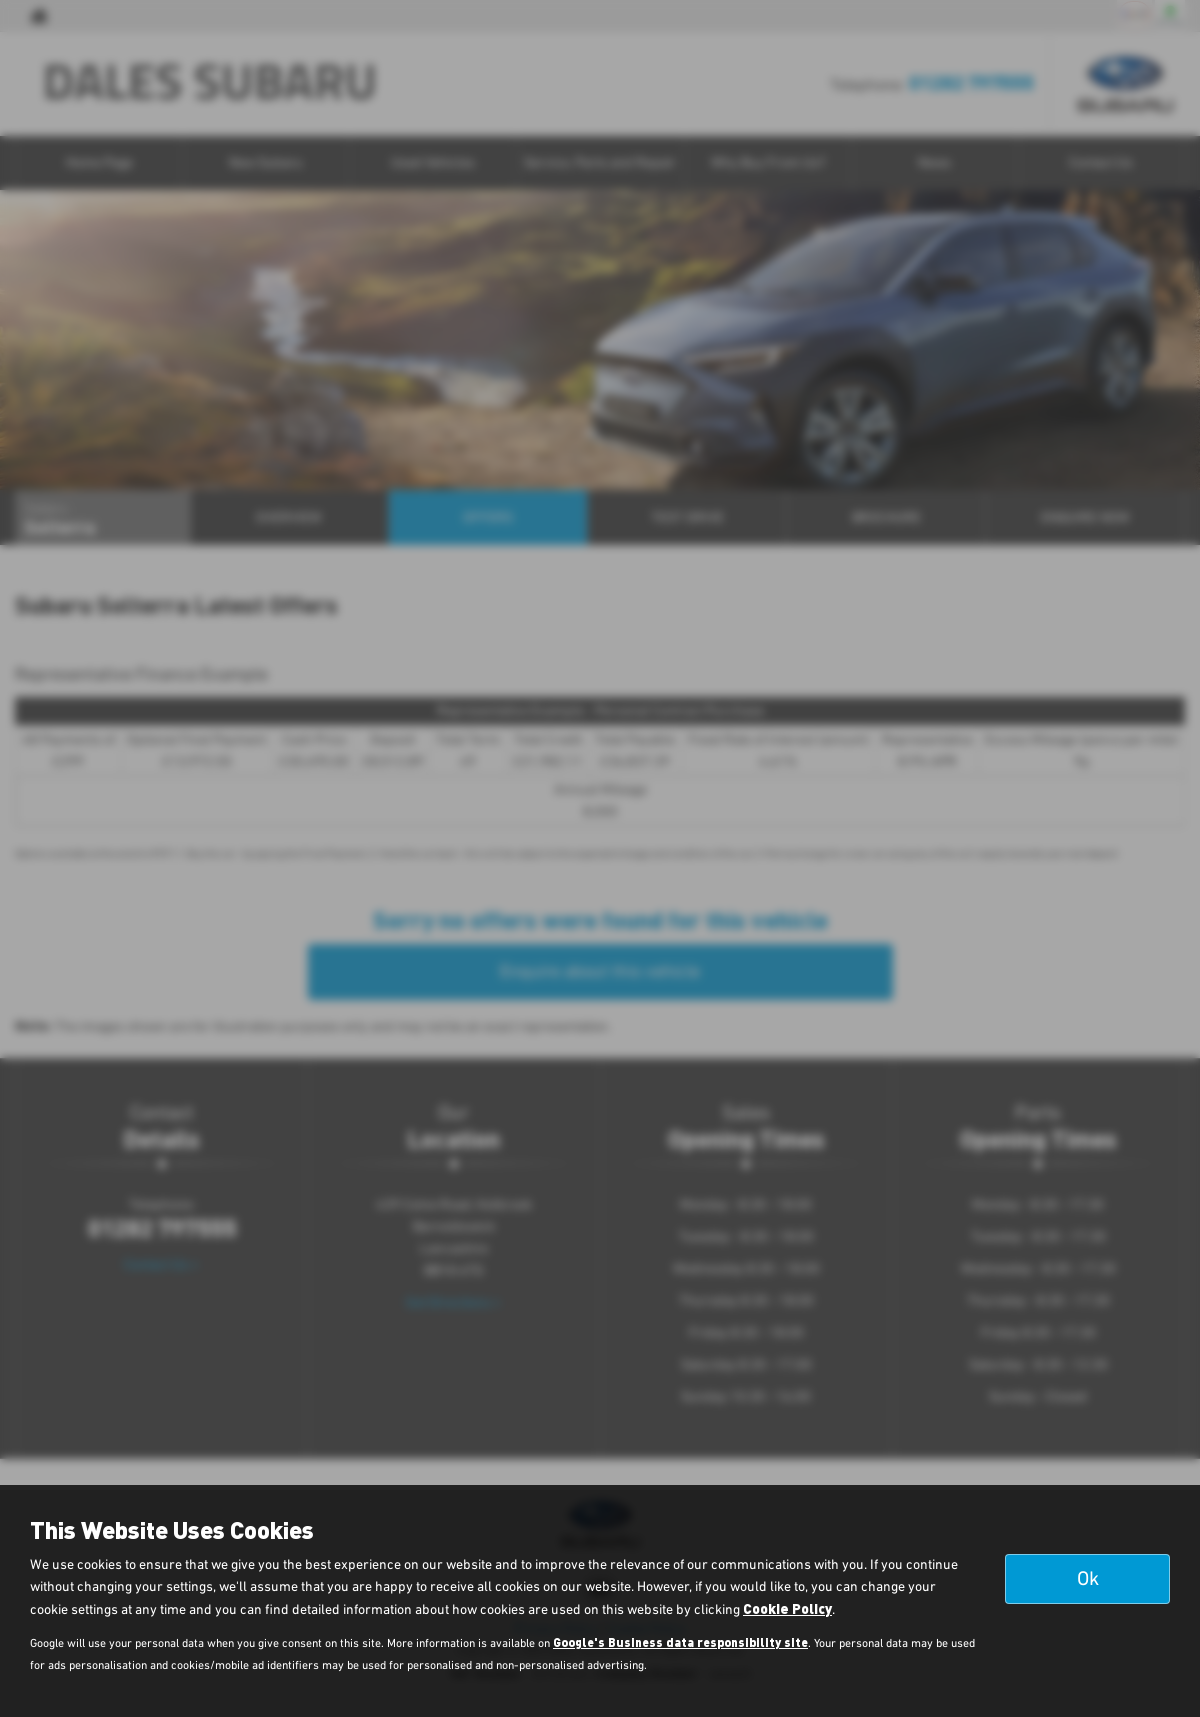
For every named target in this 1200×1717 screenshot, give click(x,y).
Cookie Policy (787, 1608)
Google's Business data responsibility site (680, 1642)
